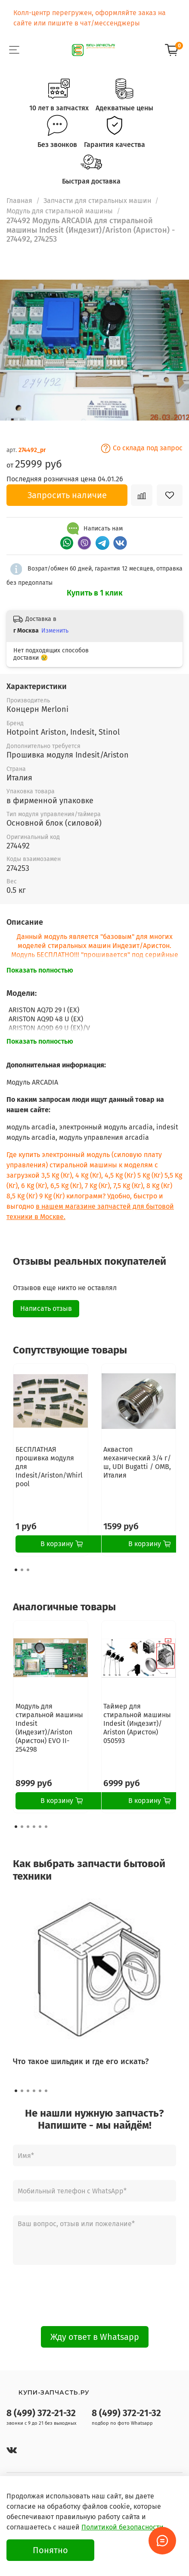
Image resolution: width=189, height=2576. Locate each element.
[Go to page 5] (40, 1826)
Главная (19, 200)
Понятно (50, 2550)
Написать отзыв (46, 1308)
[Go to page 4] (34, 1826)
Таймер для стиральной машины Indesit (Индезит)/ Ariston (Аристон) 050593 (137, 1723)
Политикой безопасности (122, 2527)
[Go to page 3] (28, 1570)
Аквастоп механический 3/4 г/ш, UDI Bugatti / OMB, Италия (137, 1462)
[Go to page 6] (46, 1826)
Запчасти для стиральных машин (97, 200)
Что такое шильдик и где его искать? (81, 2061)
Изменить (54, 630)
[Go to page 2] (22, 1570)
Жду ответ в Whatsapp (94, 2337)
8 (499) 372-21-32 (41, 2413)
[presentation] (94, 2295)
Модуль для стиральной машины (59, 211)
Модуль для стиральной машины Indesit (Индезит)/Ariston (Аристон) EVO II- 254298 (49, 1727)
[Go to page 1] (16, 1570)
